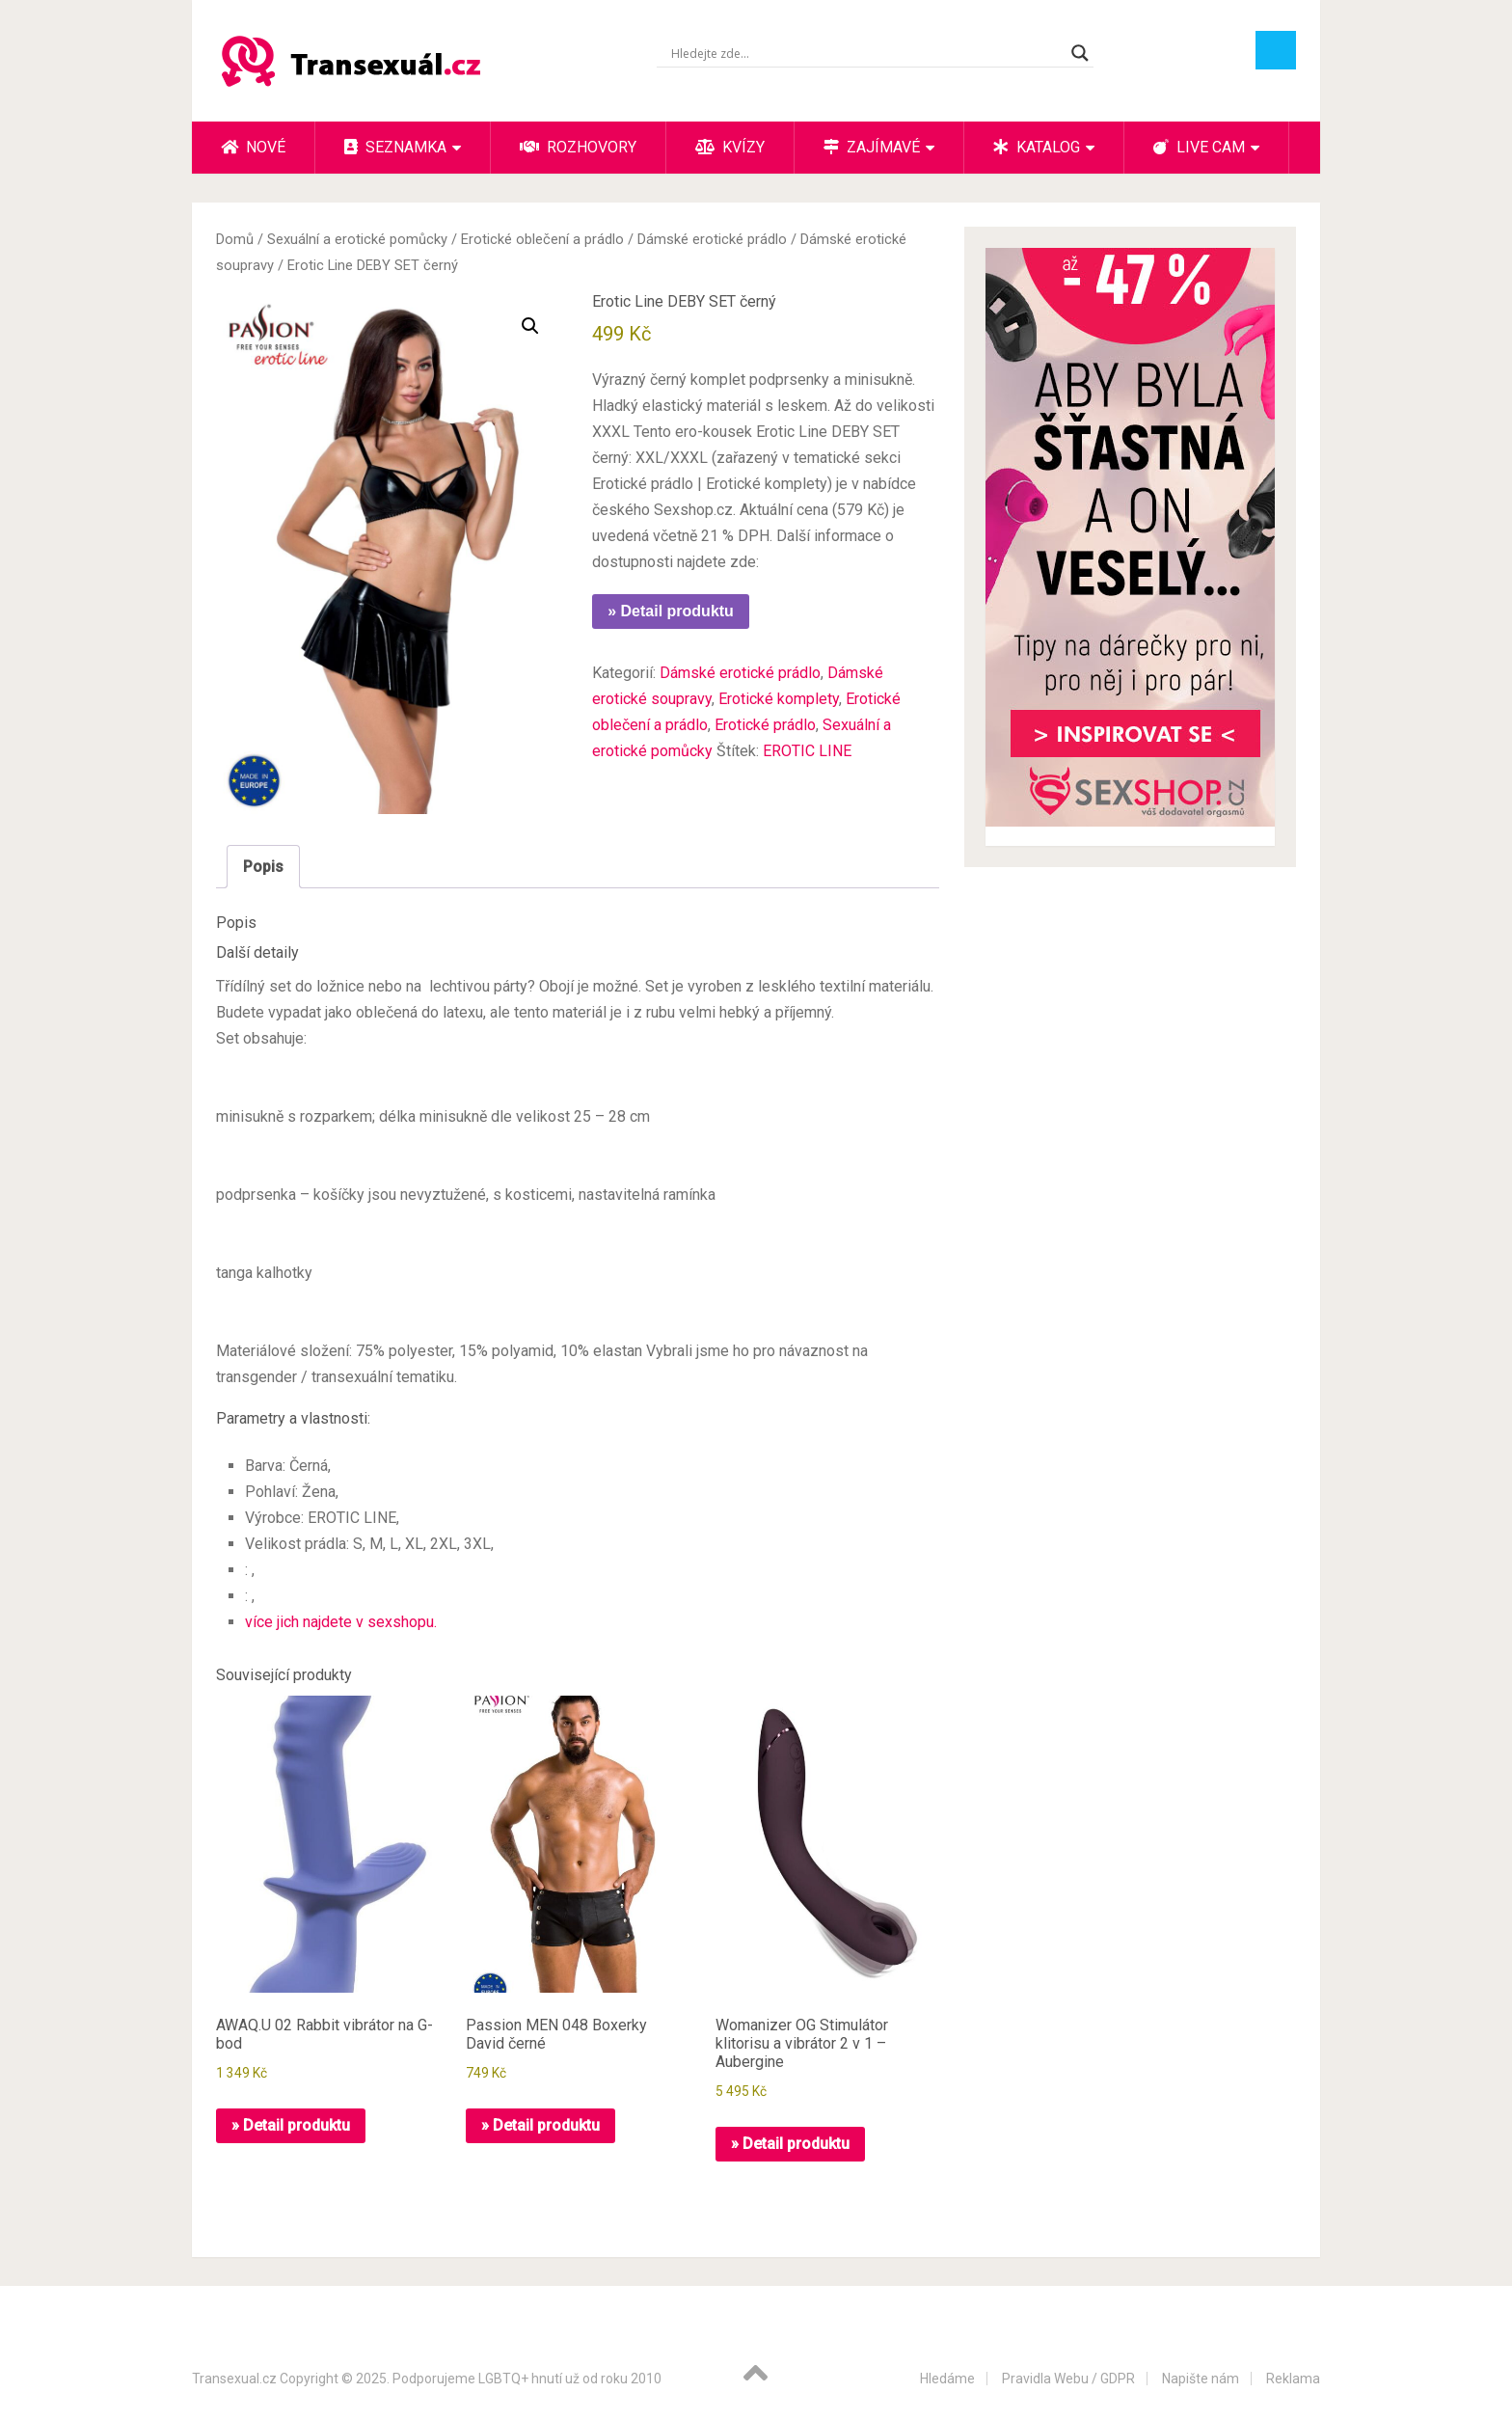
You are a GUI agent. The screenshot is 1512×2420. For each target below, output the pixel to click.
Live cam (1199, 147)
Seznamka (395, 147)
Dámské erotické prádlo (712, 239)
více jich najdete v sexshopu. (341, 1622)
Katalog (1036, 147)
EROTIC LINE (807, 751)
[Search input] (866, 53)
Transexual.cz (234, 2378)
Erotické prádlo (765, 725)
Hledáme (947, 2378)
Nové (253, 147)
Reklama (1293, 2378)
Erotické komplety (778, 699)
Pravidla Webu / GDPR (1068, 2378)
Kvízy (730, 147)
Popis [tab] (263, 866)
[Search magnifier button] (1080, 53)
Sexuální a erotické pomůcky (357, 239)
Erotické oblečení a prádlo (542, 239)
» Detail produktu (671, 611)
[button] (530, 326)
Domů (235, 239)
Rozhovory (578, 147)
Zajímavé (872, 147)
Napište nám (1200, 2378)
